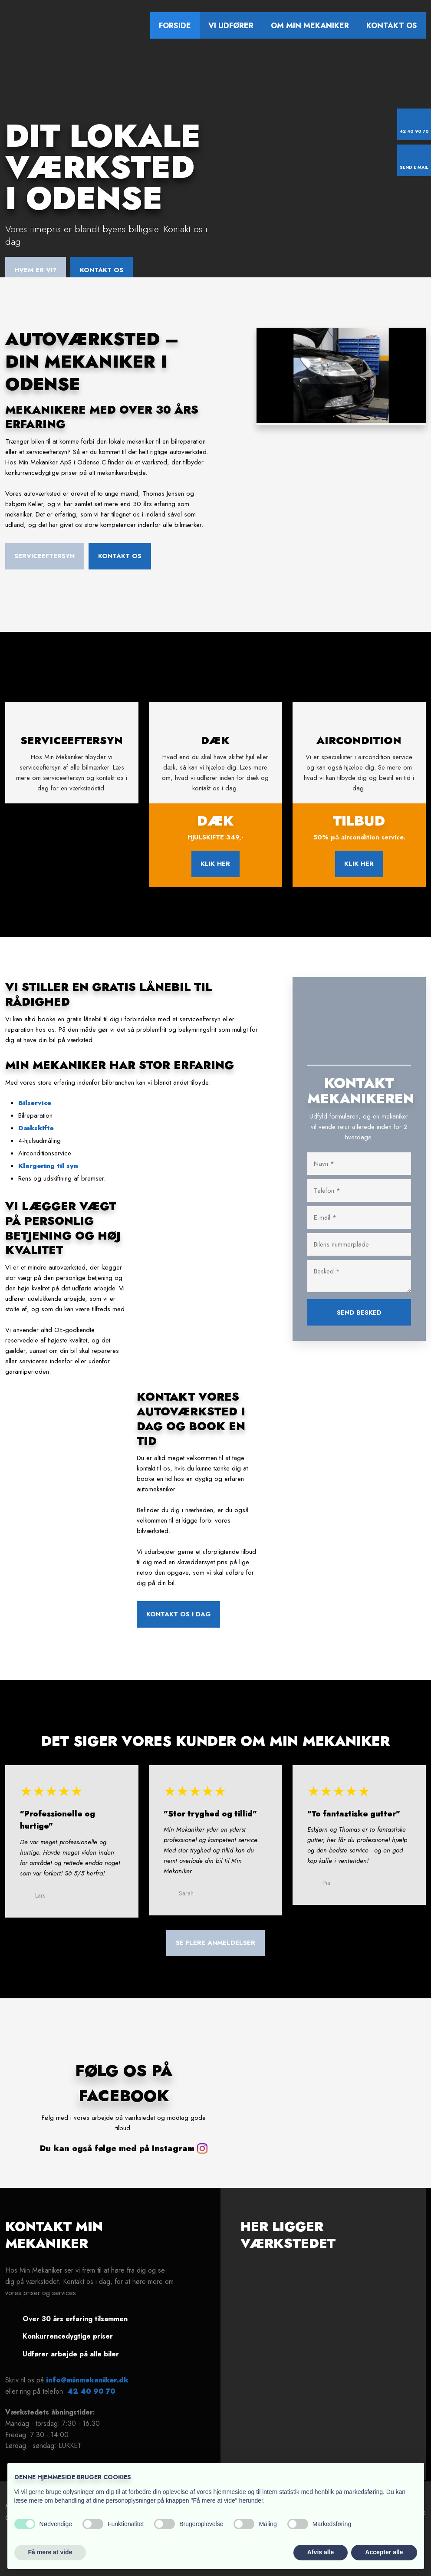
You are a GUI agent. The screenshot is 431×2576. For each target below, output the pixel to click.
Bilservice (34, 1113)
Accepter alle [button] (384, 2552)
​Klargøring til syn (48, 1176)
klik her (215, 873)
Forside (175, 25)
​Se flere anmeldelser (215, 1952)
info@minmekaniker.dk (87, 2390)
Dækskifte (36, 1138)
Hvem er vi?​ (35, 270)
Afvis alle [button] (320, 2552)
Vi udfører (230, 25)
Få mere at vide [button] (50, 2552)
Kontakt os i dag (178, 1624)
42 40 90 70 (91, 2401)
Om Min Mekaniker (310, 25)
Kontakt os (391, 25)
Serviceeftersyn (44, 556)
